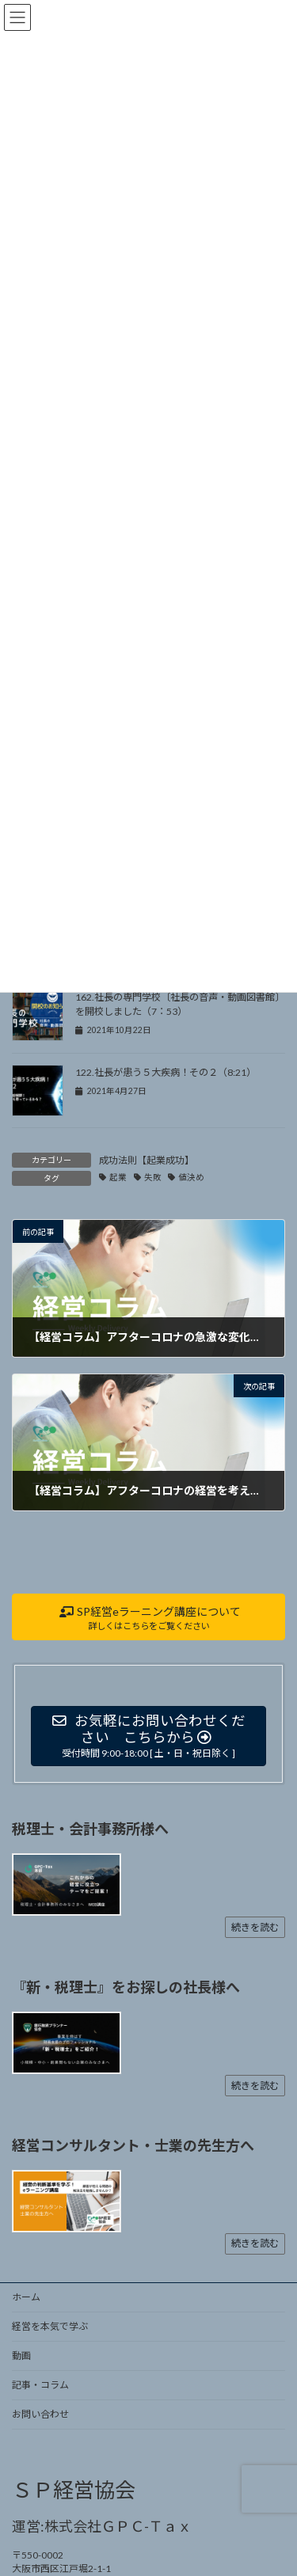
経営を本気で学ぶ (50, 2326)
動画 (21, 2355)
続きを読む (255, 1927)
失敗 (153, 1177)
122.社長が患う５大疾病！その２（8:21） (165, 1072)
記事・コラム (40, 2385)
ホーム (26, 2297)
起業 (118, 1177)
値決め (191, 1177)
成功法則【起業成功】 (146, 1160)
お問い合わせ (40, 2414)
